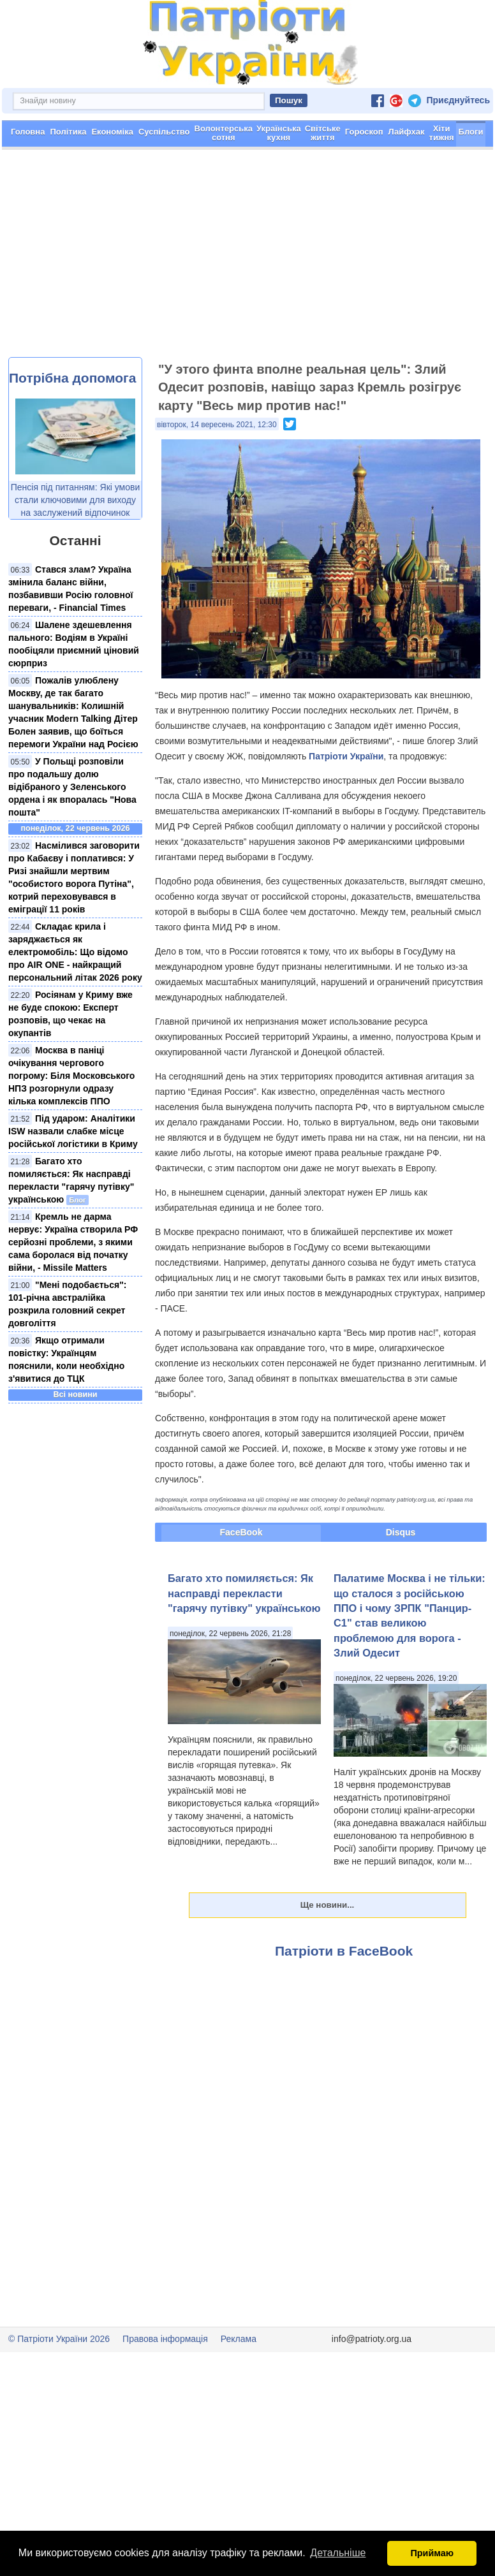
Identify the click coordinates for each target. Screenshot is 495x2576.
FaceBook (241, 1532)
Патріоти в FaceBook (344, 1950)
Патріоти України (346, 756)
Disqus (401, 1532)
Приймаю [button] (432, 2553)
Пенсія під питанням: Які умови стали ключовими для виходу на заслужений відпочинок (75, 500)
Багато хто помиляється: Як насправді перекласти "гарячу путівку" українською (244, 1593)
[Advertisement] (247, 261)
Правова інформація (165, 2339)
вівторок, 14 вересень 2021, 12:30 (217, 424)
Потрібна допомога (72, 377)
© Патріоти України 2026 (59, 2339)
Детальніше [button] (338, 2552)
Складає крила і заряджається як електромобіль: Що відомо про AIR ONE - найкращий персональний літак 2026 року (75, 952)
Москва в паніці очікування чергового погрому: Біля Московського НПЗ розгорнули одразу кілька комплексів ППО (71, 1075)
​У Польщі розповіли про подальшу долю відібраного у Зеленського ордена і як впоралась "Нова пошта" (72, 786)
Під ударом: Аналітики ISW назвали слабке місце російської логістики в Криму (73, 1131)
